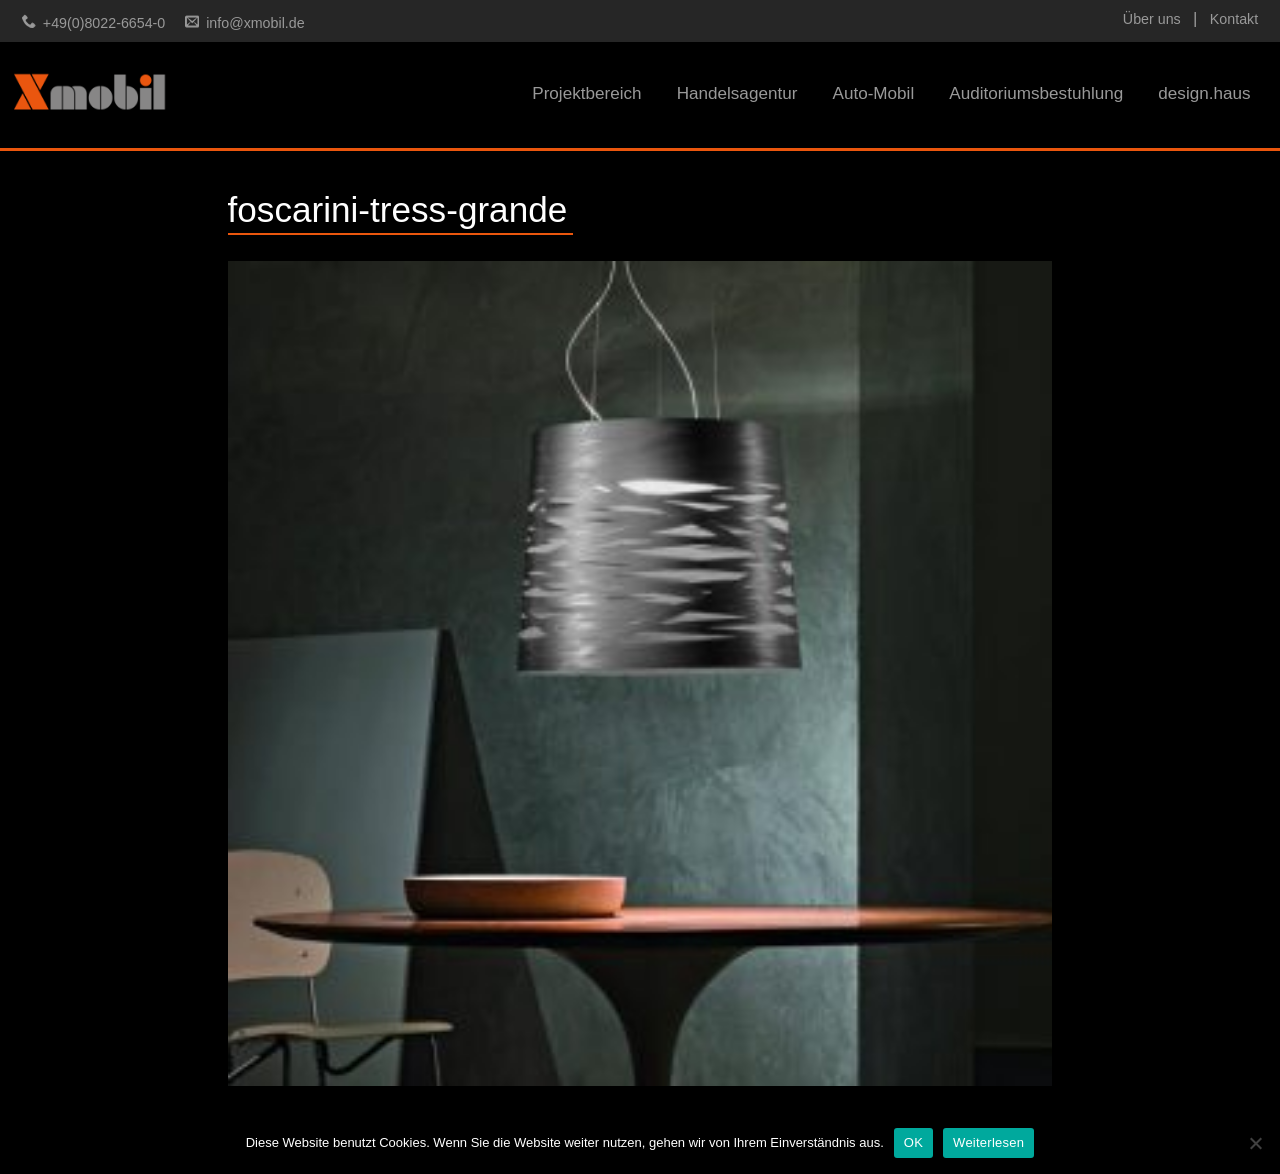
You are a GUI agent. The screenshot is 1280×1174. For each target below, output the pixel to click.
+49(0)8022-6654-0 (104, 23)
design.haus (1204, 93)
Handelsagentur (737, 93)
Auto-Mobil (873, 93)
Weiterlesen (988, 1142)
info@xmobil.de (255, 23)
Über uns (1152, 19)
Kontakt (1234, 19)
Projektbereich (586, 93)
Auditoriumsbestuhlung (1036, 93)
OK (913, 1142)
